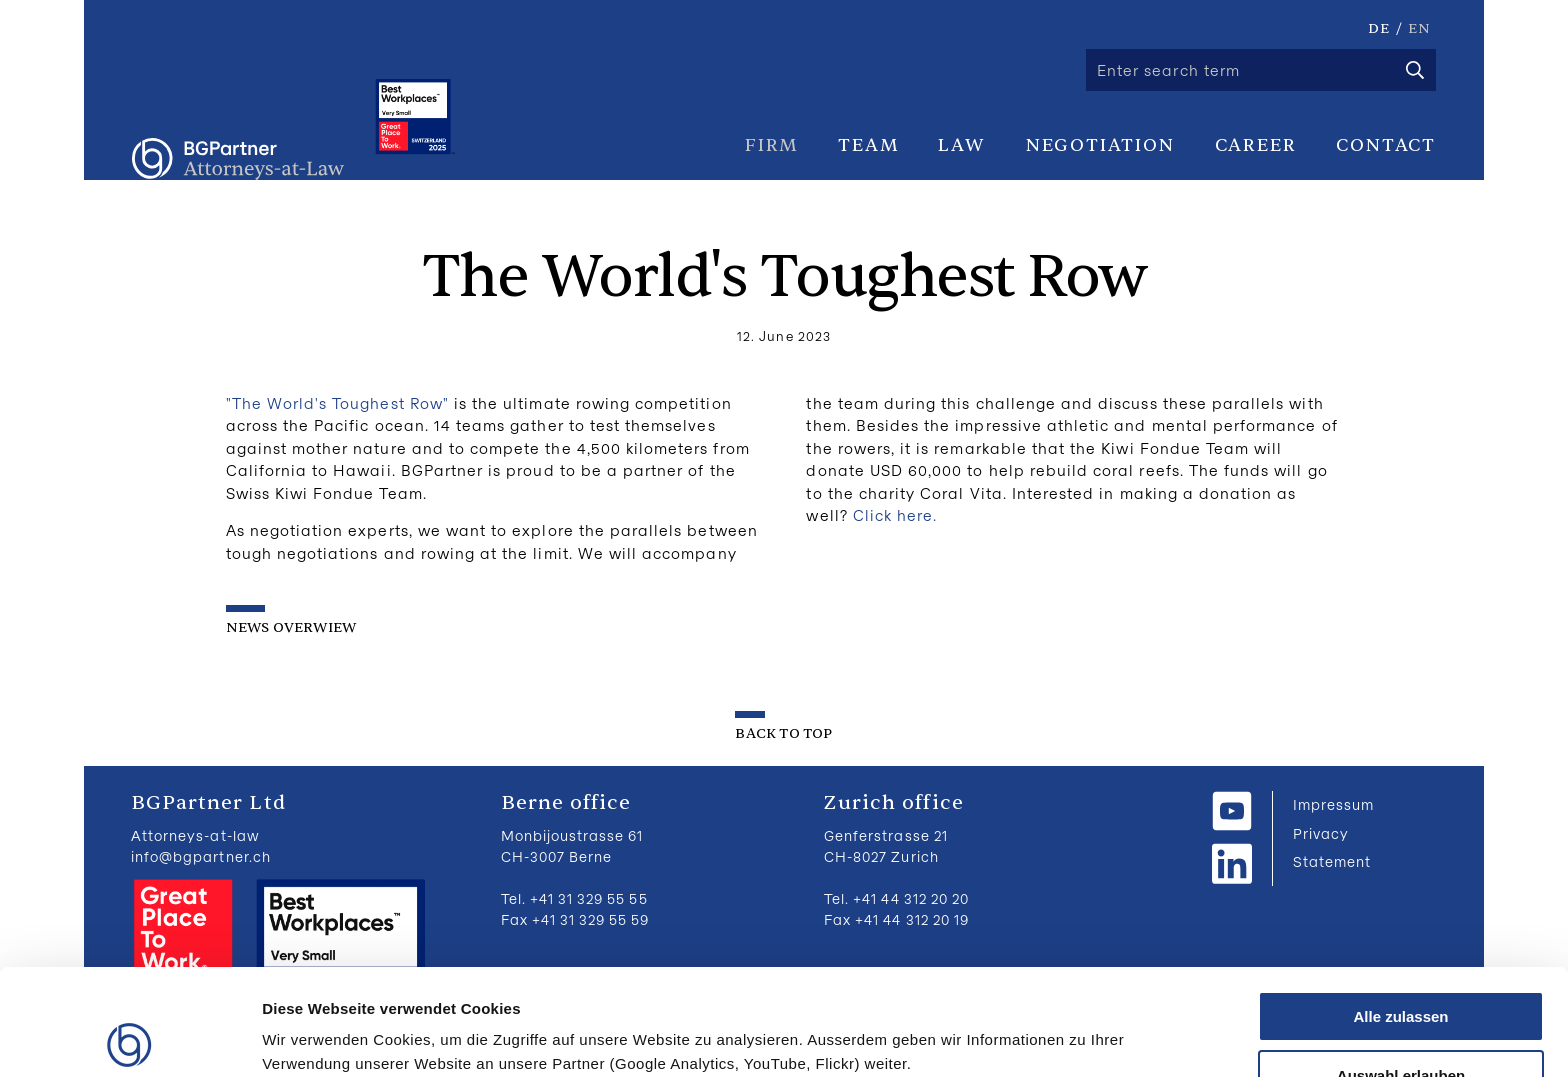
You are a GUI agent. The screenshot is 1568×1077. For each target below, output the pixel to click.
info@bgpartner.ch (201, 856)
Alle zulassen (1400, 910)
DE (1379, 28)
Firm (771, 145)
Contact (1386, 145)
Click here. (895, 515)
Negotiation (1100, 145)
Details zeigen (1063, 1022)
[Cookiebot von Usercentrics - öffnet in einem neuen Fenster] (129, 1038)
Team (868, 145)
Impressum (1333, 804)
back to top (783, 733)
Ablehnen (1401, 1027)
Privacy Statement (1332, 847)
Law (961, 145)
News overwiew (291, 627)
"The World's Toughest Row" (337, 403)
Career (1256, 145)
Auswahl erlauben (1401, 969)
